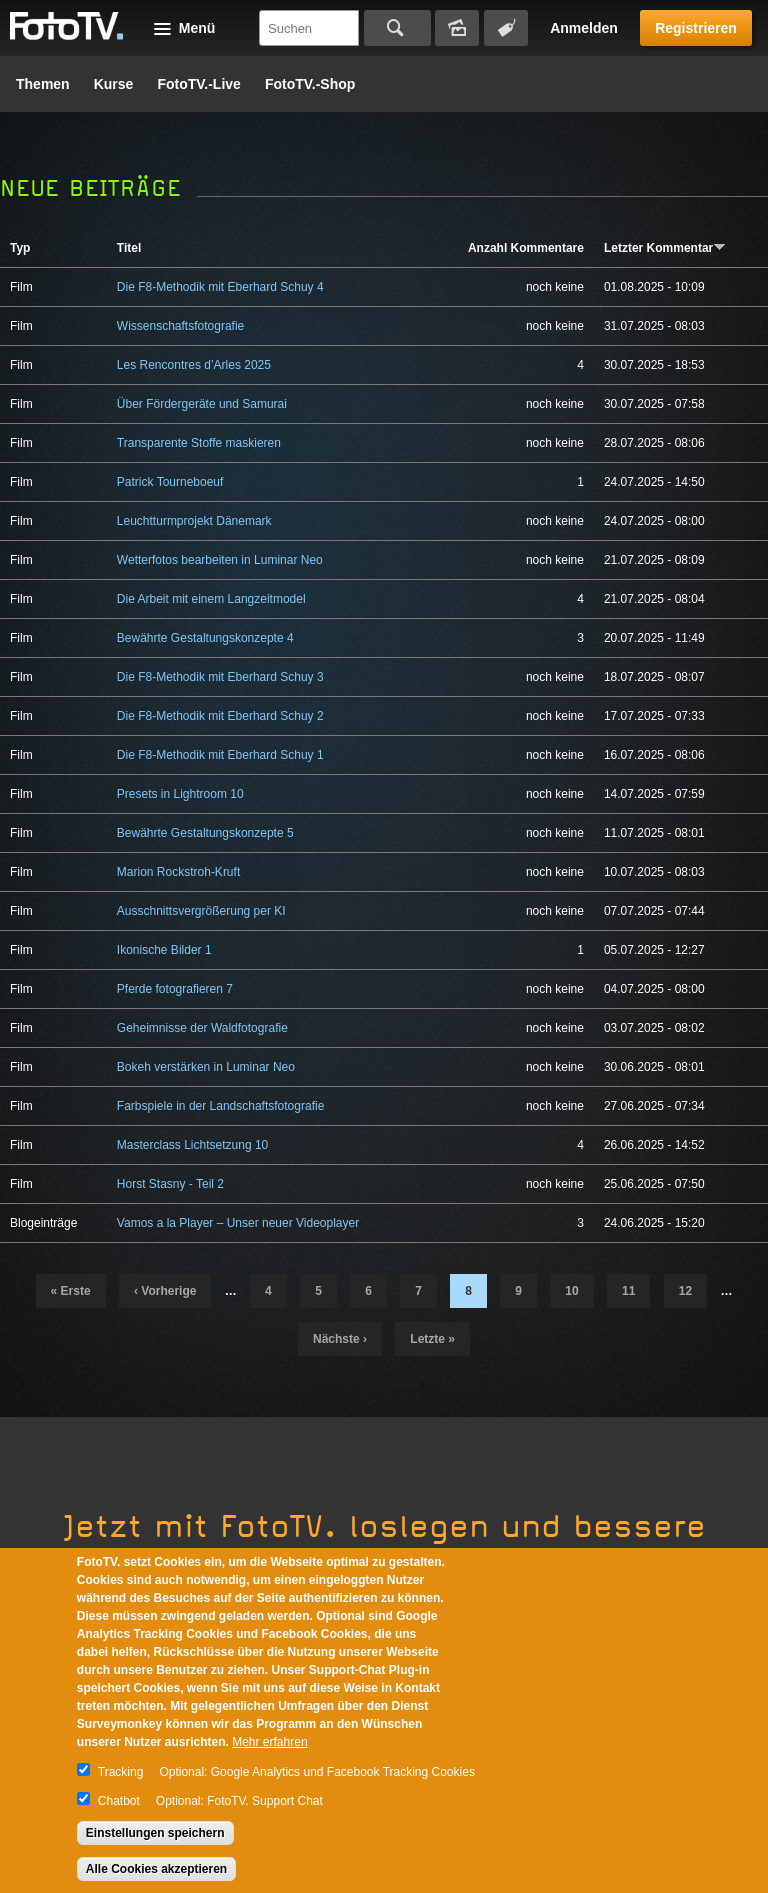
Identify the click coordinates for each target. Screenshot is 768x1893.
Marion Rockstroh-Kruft (178, 872)
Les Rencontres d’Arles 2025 (194, 365)
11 (628, 1291)
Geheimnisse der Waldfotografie (202, 1028)
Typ (20, 248)
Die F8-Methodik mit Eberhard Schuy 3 (220, 677)
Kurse (114, 84)
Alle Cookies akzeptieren (156, 1869)
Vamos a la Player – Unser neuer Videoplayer (238, 1223)
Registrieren (696, 28)
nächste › (340, 1339)
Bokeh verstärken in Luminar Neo (206, 1067)
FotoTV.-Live (199, 84)
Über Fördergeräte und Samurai (202, 404)
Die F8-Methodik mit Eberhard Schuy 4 (220, 287)
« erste (71, 1291)
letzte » (432, 1339)
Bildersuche (457, 28)
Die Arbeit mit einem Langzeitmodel (211, 599)
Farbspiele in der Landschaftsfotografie (220, 1106)
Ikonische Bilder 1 (164, 950)
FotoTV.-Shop (310, 84)
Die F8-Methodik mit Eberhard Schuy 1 (220, 755)
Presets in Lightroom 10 (180, 794)
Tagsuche (506, 28)
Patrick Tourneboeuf (170, 482)
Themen (43, 84)
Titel (129, 248)
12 (685, 1291)
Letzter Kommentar (665, 248)
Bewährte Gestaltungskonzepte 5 (205, 833)
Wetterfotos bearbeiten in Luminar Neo (220, 560)
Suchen (397, 28)
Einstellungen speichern (155, 1833)
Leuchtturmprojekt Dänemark (194, 521)
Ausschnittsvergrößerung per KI (201, 911)
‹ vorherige (165, 1291)
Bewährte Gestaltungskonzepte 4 (205, 638)
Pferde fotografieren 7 (175, 989)
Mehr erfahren (269, 1742)
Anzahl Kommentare (526, 248)
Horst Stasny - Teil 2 (170, 1184)
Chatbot (119, 1801)
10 (571, 1291)
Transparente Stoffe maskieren (199, 443)
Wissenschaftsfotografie (180, 326)
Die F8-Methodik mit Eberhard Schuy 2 (220, 716)
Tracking (121, 1772)
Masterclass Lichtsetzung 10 (192, 1145)
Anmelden (584, 28)
